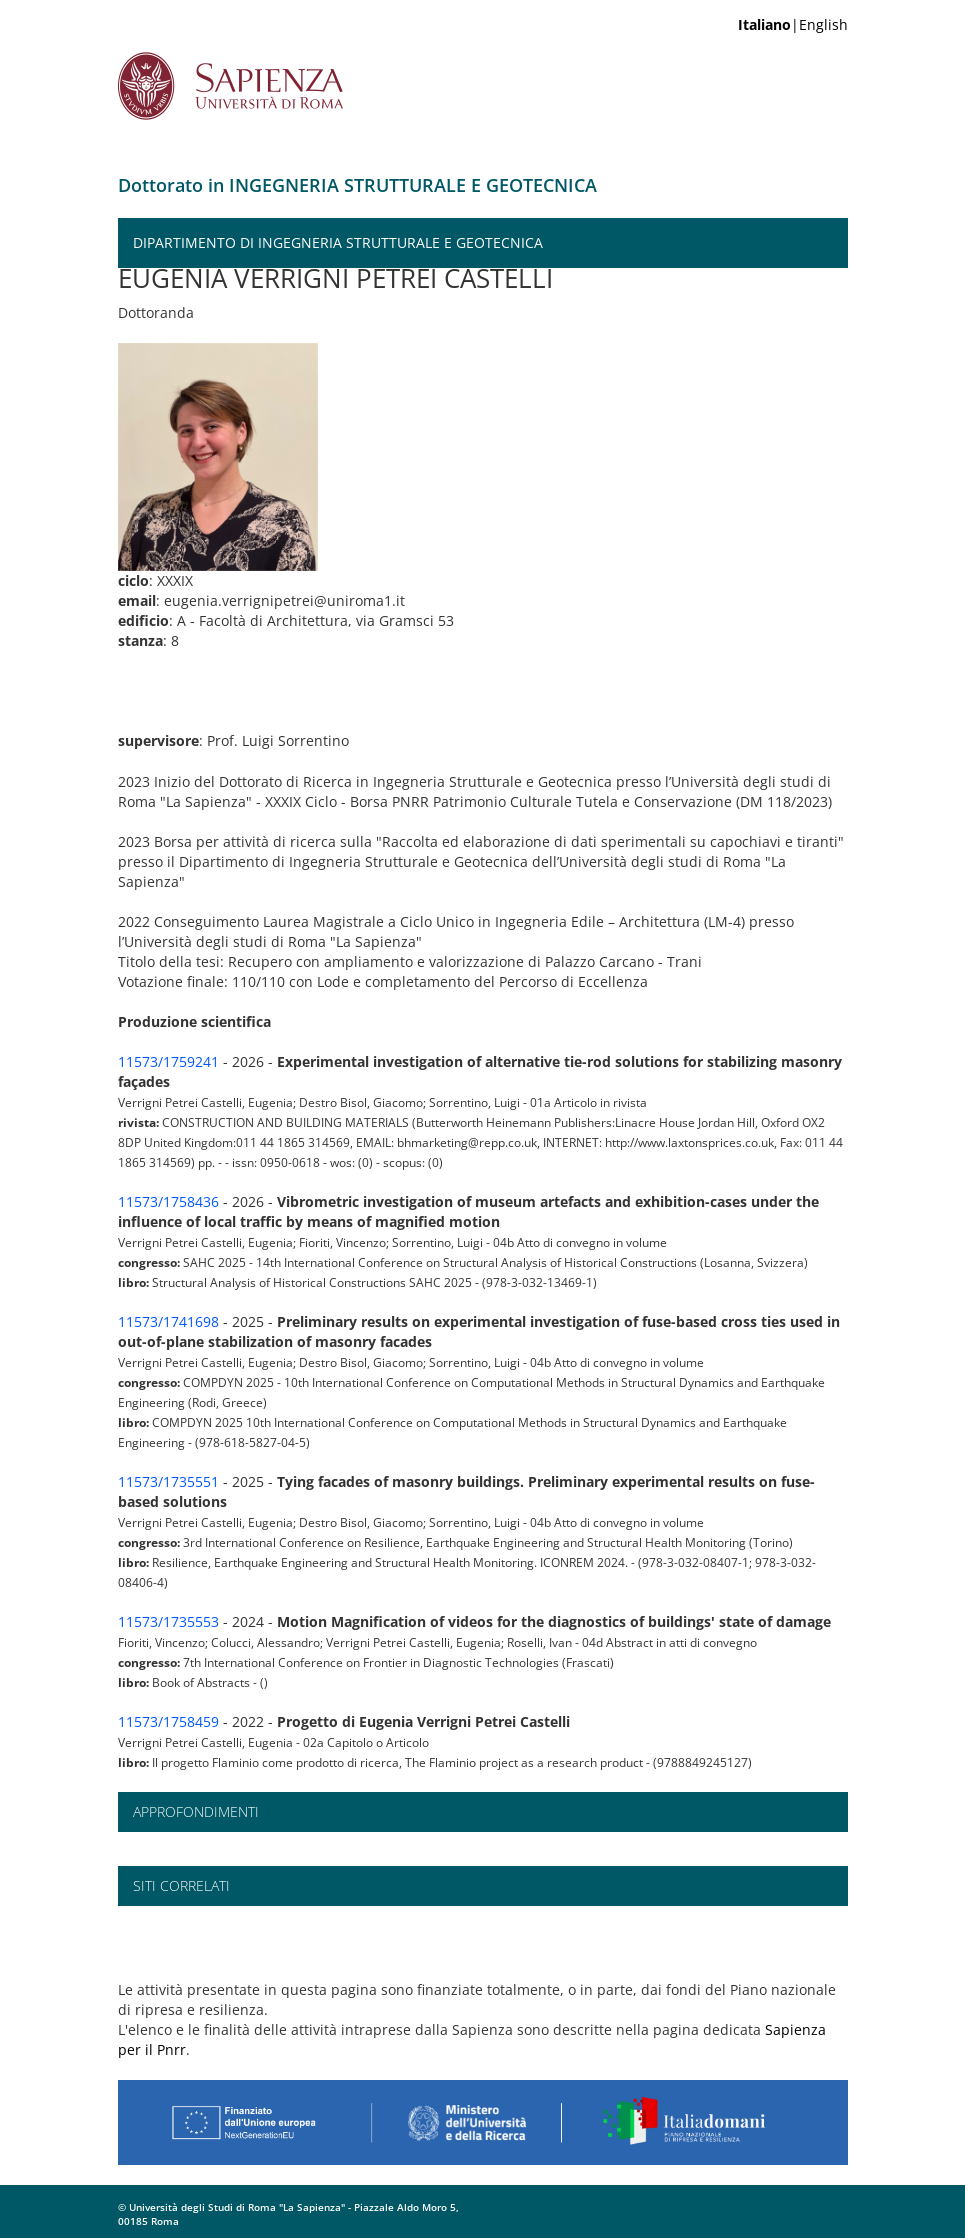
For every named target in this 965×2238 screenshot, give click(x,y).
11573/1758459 (168, 1721)
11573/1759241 (168, 1061)
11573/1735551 (168, 1481)
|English (793, 24)
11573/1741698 (168, 1321)
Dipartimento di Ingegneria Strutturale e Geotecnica (338, 242)
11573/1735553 (168, 1621)
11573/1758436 (168, 1201)
